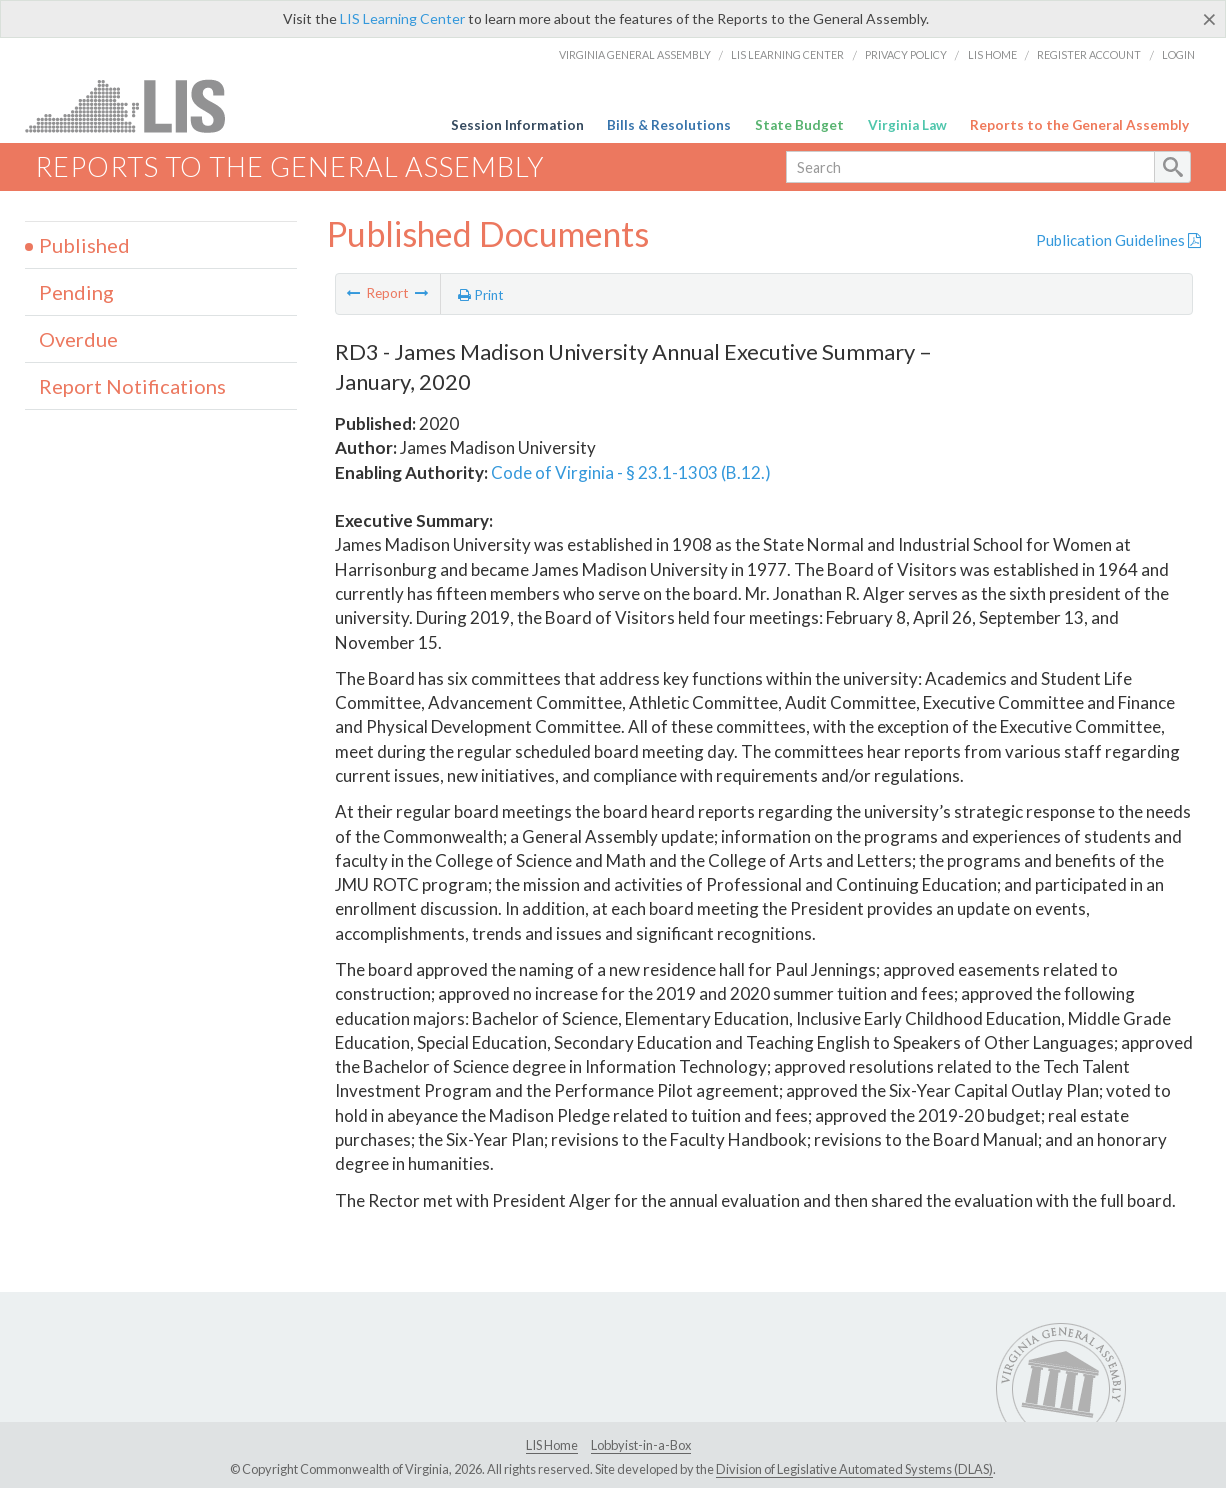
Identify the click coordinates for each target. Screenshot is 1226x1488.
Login (1178, 54)
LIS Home (992, 54)
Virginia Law (907, 125)
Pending (76, 292)
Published (84, 245)
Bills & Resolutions (669, 125)
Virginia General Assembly (635, 54)
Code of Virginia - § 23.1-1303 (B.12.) (631, 472)
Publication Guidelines (1118, 240)
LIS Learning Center (402, 18)
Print (481, 295)
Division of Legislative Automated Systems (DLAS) (854, 1469)
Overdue (78, 339)
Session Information (517, 125)
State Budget (799, 125)
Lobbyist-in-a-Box (641, 1445)
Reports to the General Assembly (1079, 125)
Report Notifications (132, 386)
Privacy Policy (906, 54)
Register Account (1089, 54)
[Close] (1209, 19)
